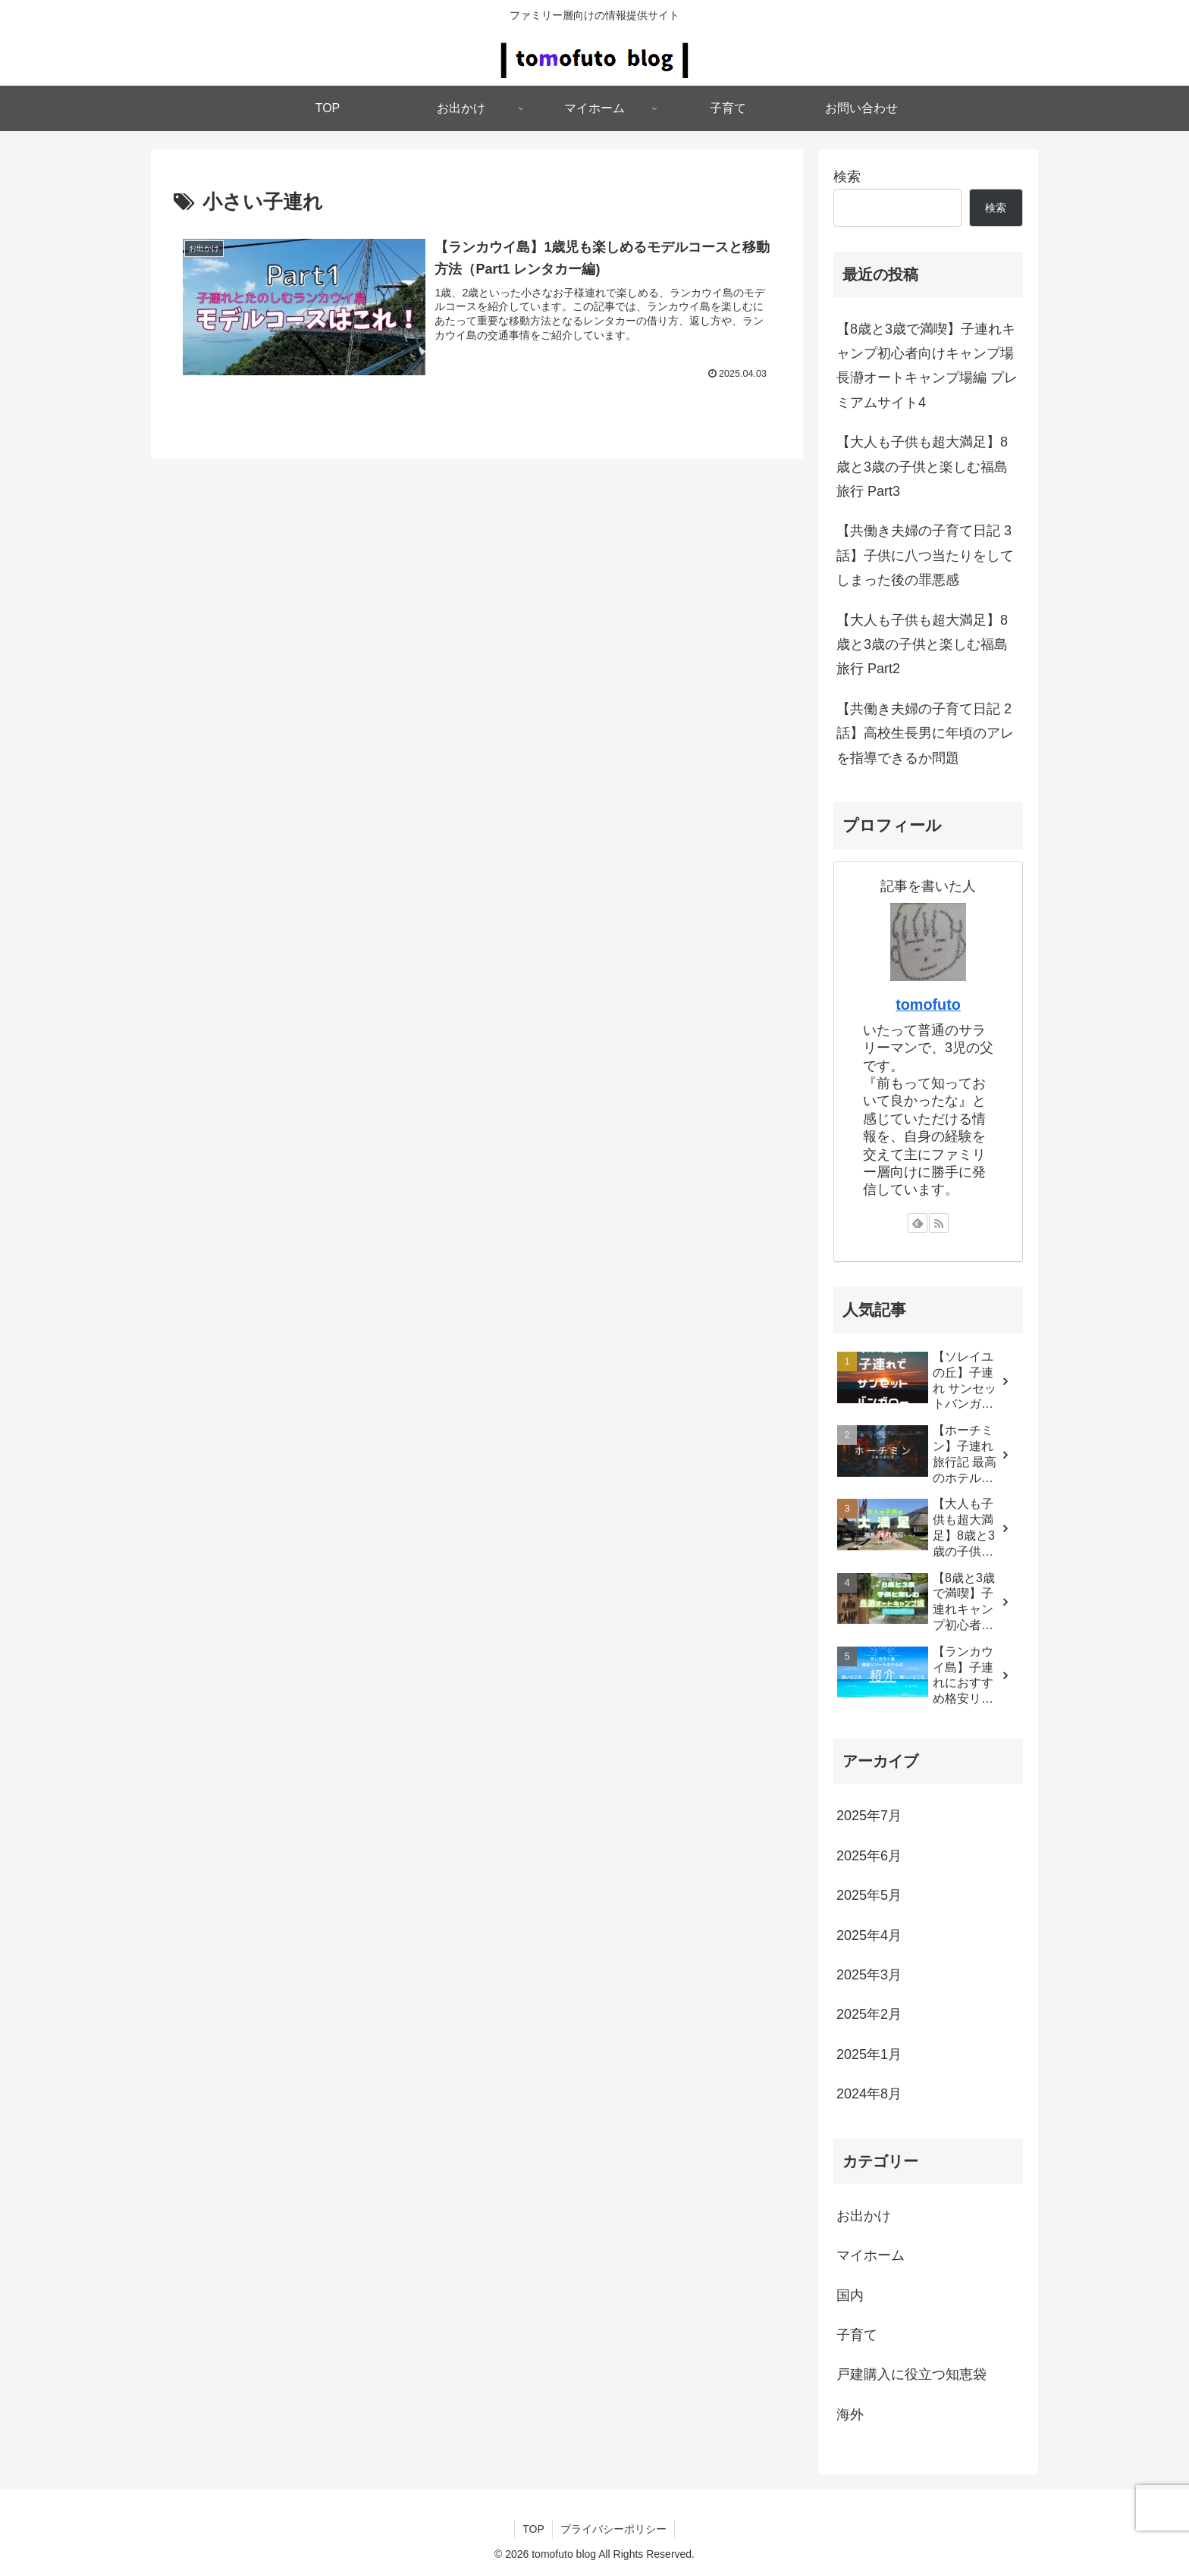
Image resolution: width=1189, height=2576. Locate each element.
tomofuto (928, 1004)
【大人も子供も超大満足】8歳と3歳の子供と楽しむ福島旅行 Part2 (922, 645)
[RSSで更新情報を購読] (939, 1223)
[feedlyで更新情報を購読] (917, 1223)
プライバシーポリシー (613, 2529)
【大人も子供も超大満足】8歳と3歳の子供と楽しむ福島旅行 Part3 (922, 466)
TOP (533, 2529)
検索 (847, 176)
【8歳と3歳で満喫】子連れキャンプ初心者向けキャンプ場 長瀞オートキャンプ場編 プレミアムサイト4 (927, 365)
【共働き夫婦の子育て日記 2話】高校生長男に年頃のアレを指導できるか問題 (925, 733)
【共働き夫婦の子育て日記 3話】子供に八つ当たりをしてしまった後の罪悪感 (925, 555)
